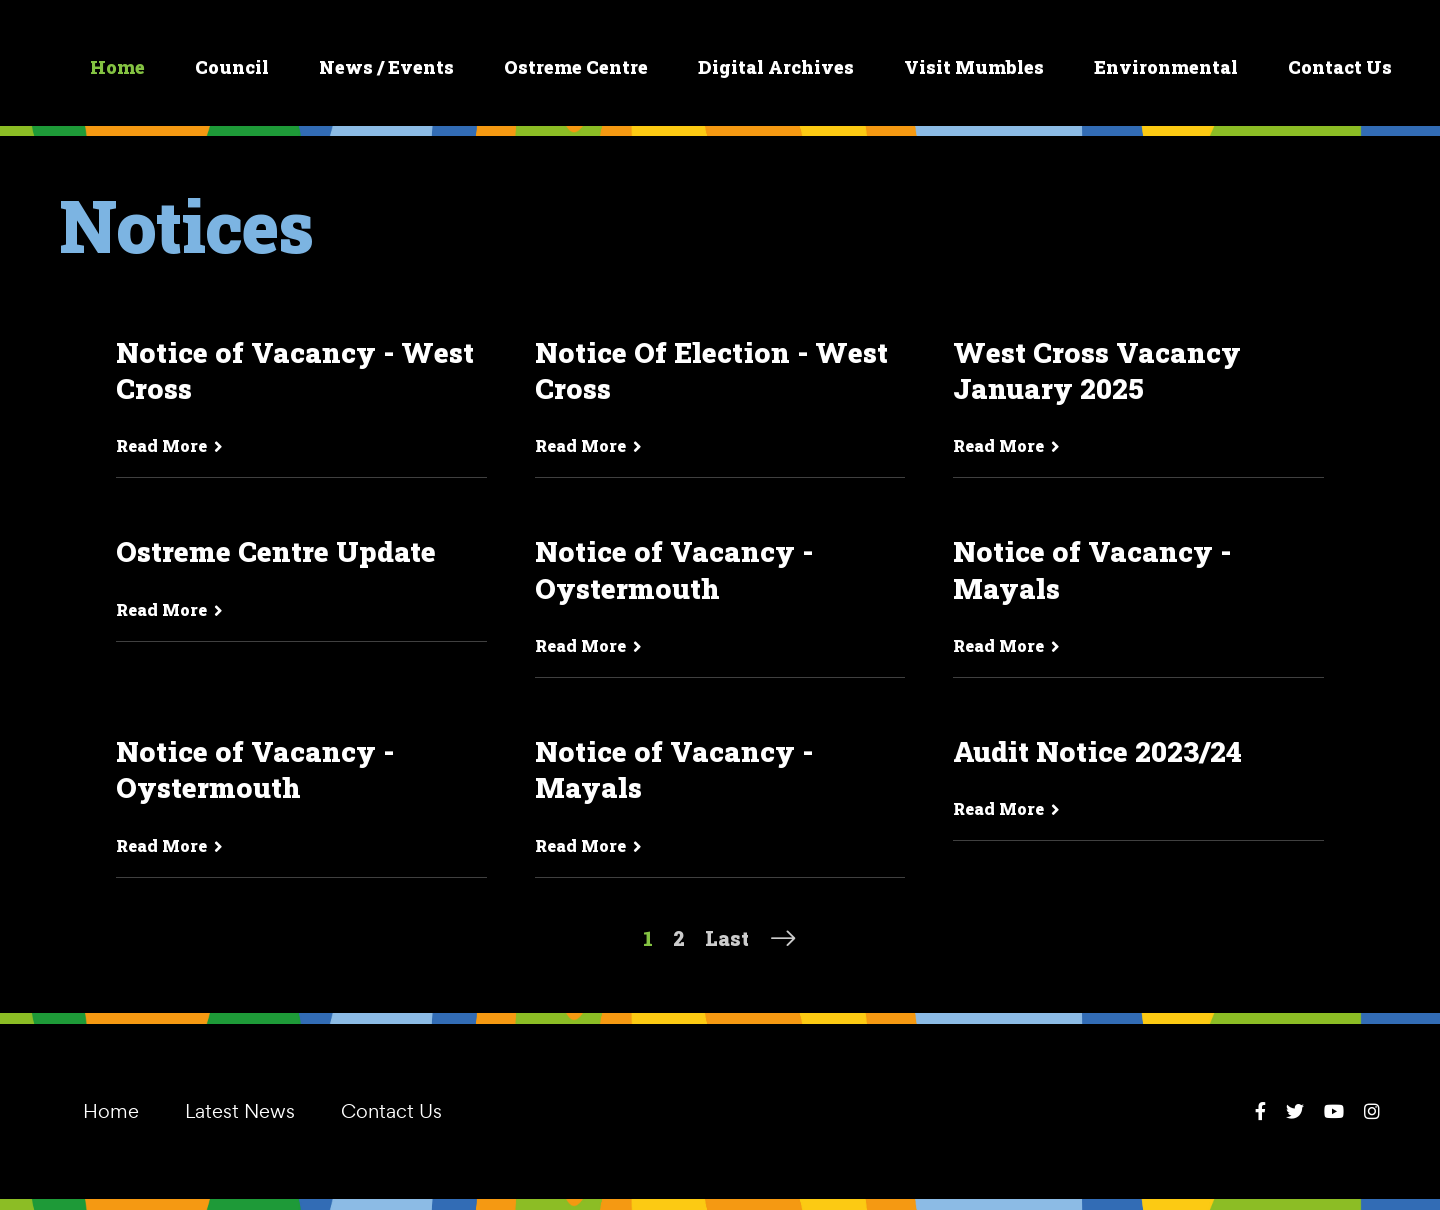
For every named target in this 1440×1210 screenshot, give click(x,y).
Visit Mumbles (974, 67)
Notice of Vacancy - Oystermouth (674, 570)
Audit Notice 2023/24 (1097, 752)
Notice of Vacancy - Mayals (1092, 570)
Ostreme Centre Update (276, 552)
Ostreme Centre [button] (576, 67)
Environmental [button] (1166, 67)
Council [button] (232, 67)
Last (727, 938)
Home (117, 67)
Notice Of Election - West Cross (711, 371)
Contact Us (1340, 67)
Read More (169, 445)
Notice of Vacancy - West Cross (295, 371)
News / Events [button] (386, 67)
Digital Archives (776, 67)
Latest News (240, 1111)
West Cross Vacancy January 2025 (1097, 371)
